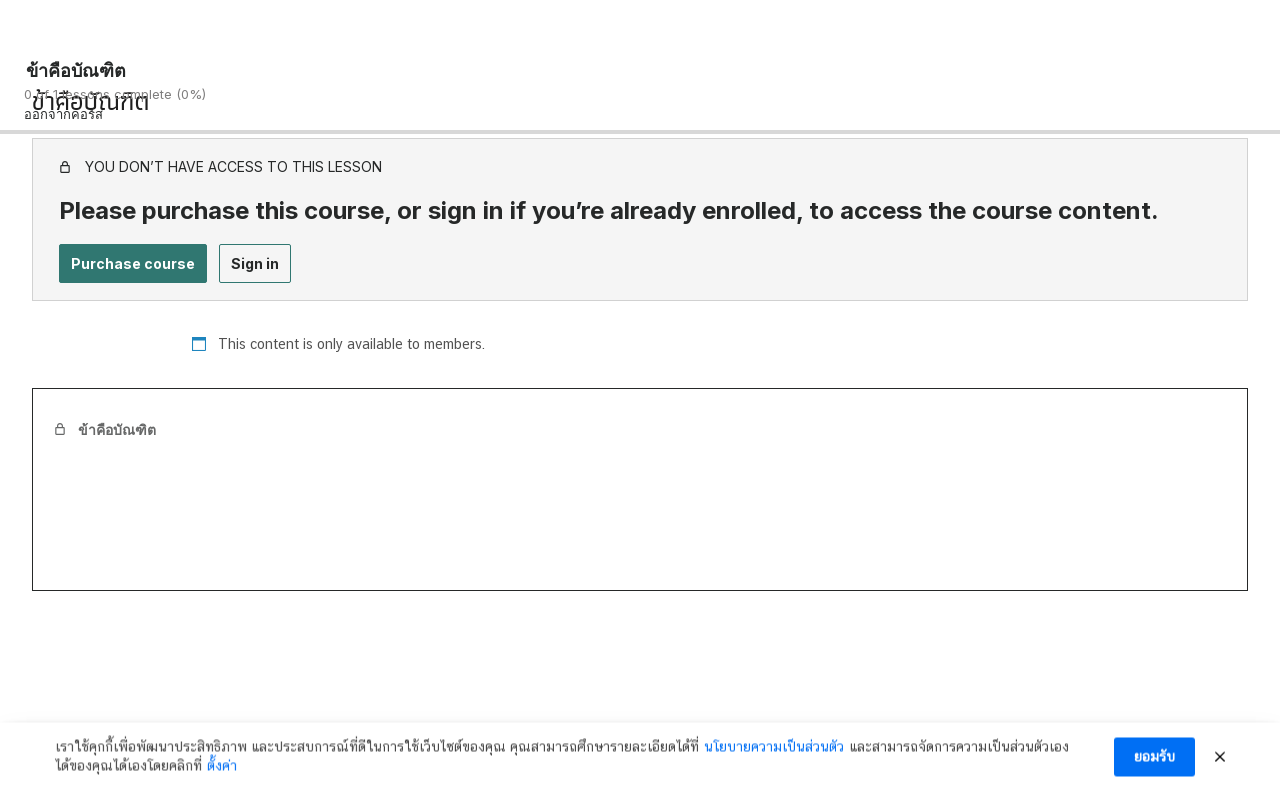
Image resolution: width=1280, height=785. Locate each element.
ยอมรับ (1154, 763)
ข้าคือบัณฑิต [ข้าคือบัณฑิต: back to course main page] (76, 70)
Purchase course (133, 263)
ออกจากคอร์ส (63, 114)
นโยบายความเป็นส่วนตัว (774, 752)
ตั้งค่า (222, 772)
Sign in (255, 263)
